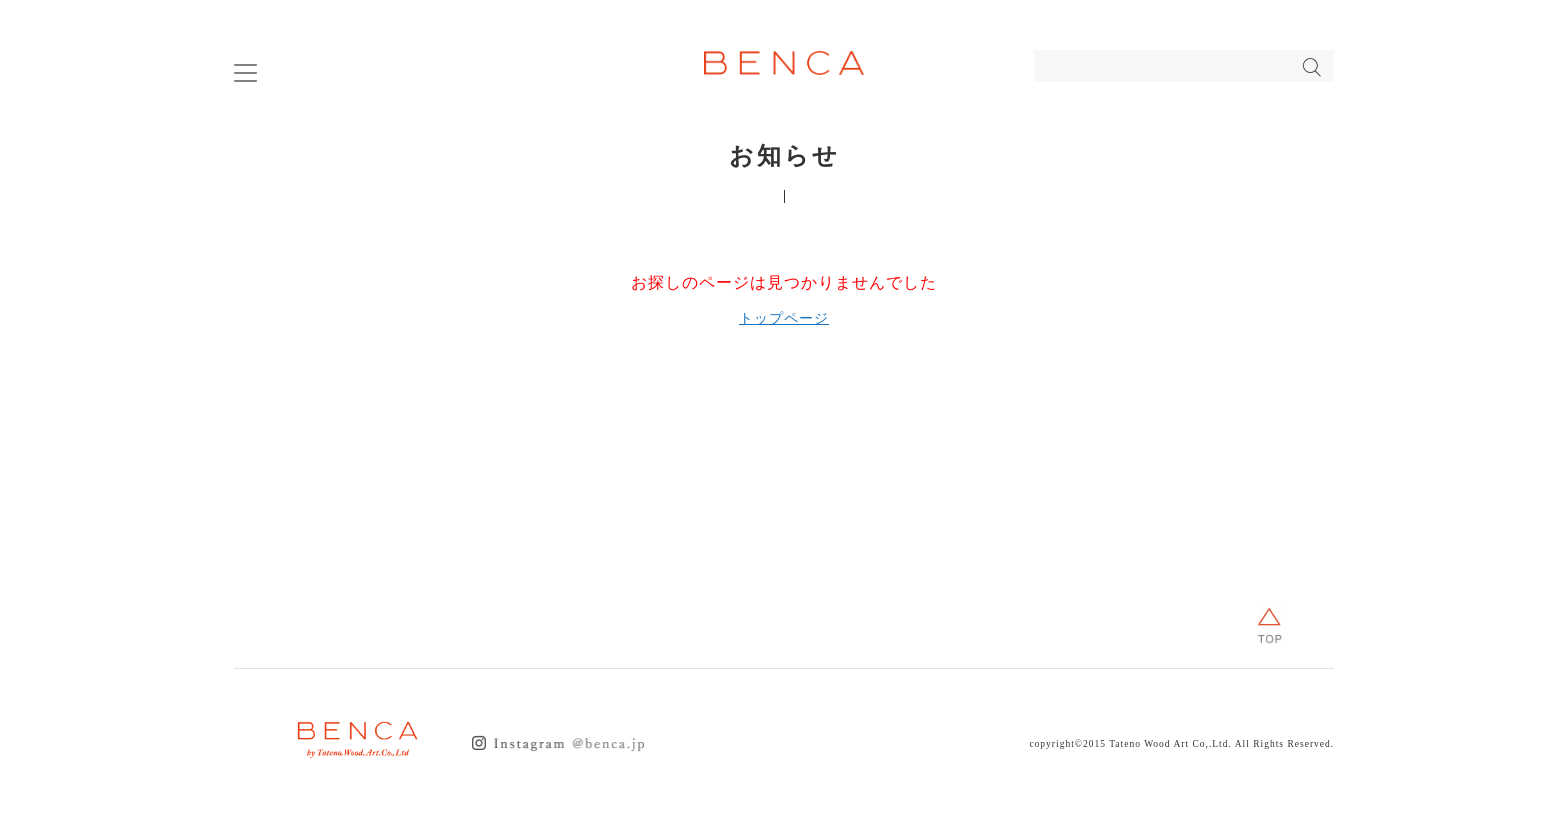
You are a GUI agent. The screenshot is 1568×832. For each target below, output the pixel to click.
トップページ (784, 318)
